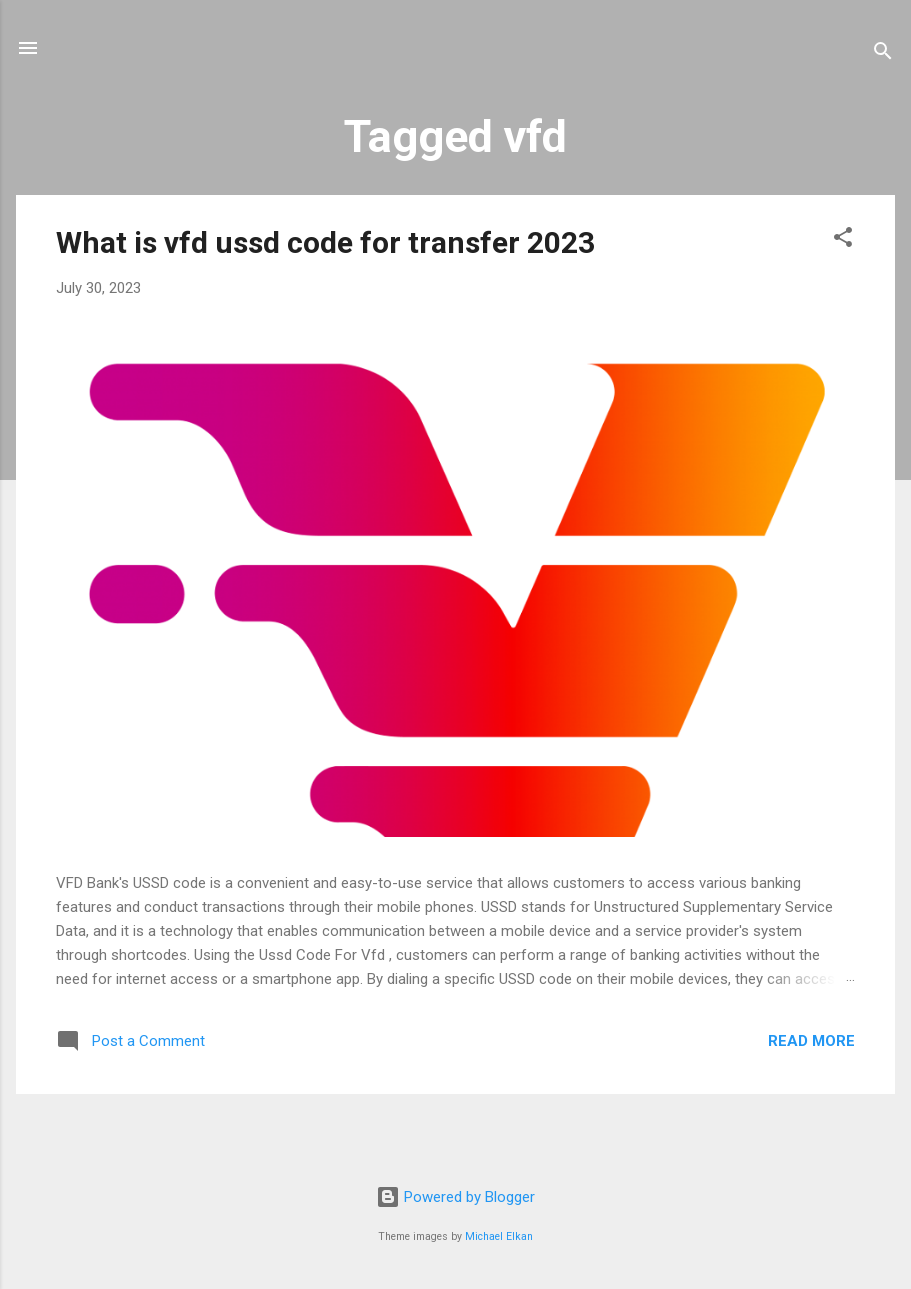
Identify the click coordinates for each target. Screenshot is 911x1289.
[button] (843, 240)
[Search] (883, 54)
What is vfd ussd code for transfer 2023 (325, 242)
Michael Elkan (499, 1236)
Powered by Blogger (455, 1197)
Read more (811, 1041)
